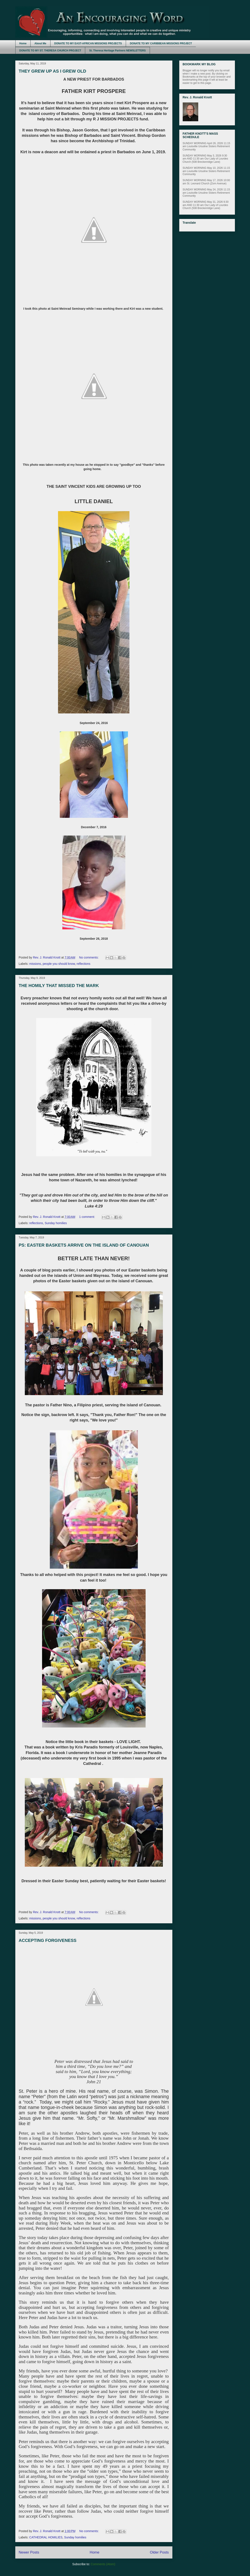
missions (35, 963)
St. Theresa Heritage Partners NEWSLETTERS (117, 50)
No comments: (89, 957)
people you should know (59, 963)
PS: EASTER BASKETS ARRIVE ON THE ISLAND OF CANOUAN (84, 1245)
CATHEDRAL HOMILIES (46, 2537)
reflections (83, 963)
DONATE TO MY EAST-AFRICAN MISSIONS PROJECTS (88, 43)
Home (23, 43)
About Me (40, 43)
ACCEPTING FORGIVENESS (48, 1940)
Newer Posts (29, 2552)
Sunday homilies (56, 1223)
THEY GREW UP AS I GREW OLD (52, 71)
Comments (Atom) (103, 2564)
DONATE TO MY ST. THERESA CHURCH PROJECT (50, 50)
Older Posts (159, 2552)
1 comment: (87, 1217)
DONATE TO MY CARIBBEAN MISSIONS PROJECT (161, 43)
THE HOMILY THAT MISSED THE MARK (59, 985)
